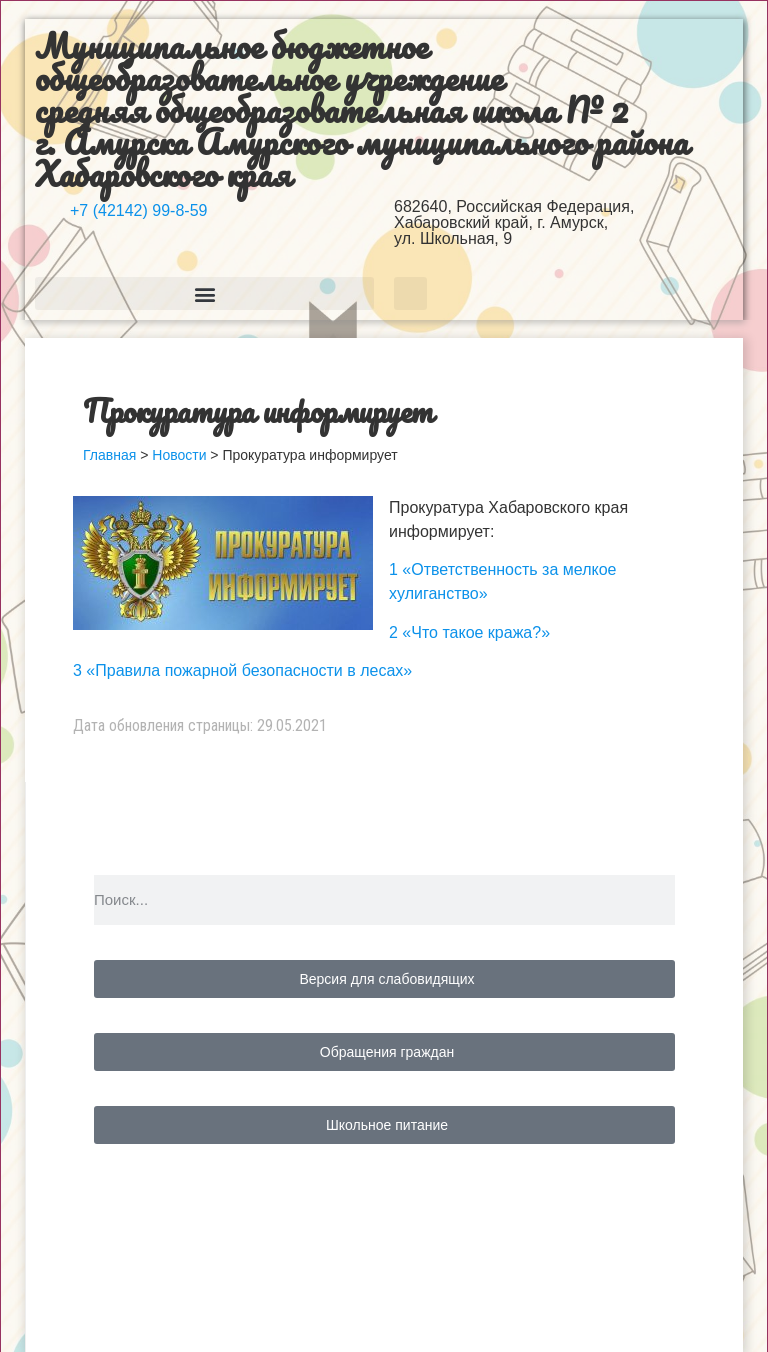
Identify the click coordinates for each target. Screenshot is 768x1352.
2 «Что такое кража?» (469, 632)
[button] (204, 293)
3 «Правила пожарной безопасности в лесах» (242, 670)
